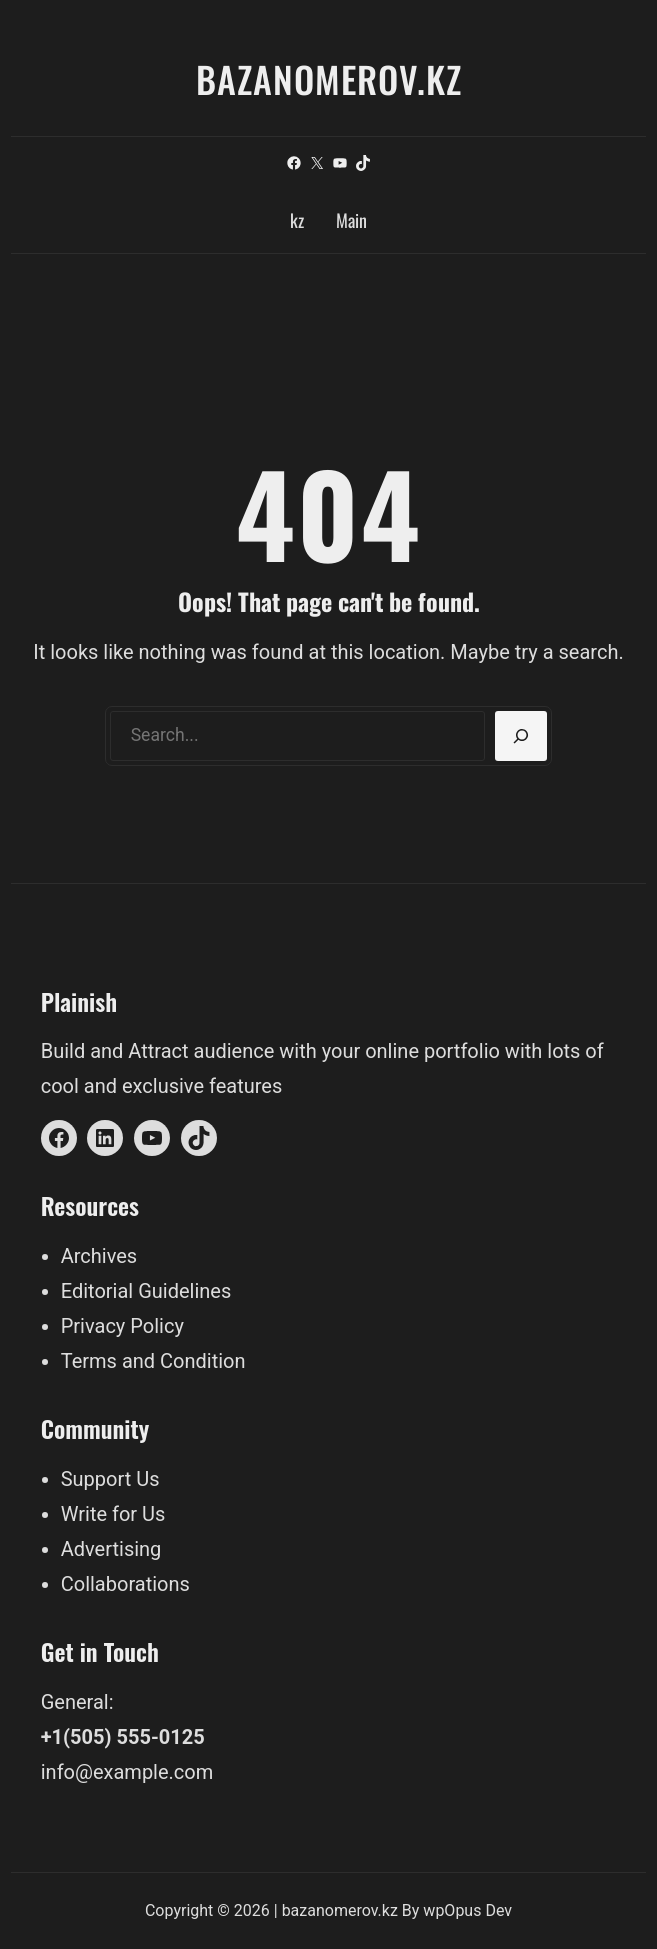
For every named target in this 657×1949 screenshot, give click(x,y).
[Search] (521, 736)
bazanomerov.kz (329, 78)
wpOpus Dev (467, 1910)
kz (297, 220)
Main (351, 220)
